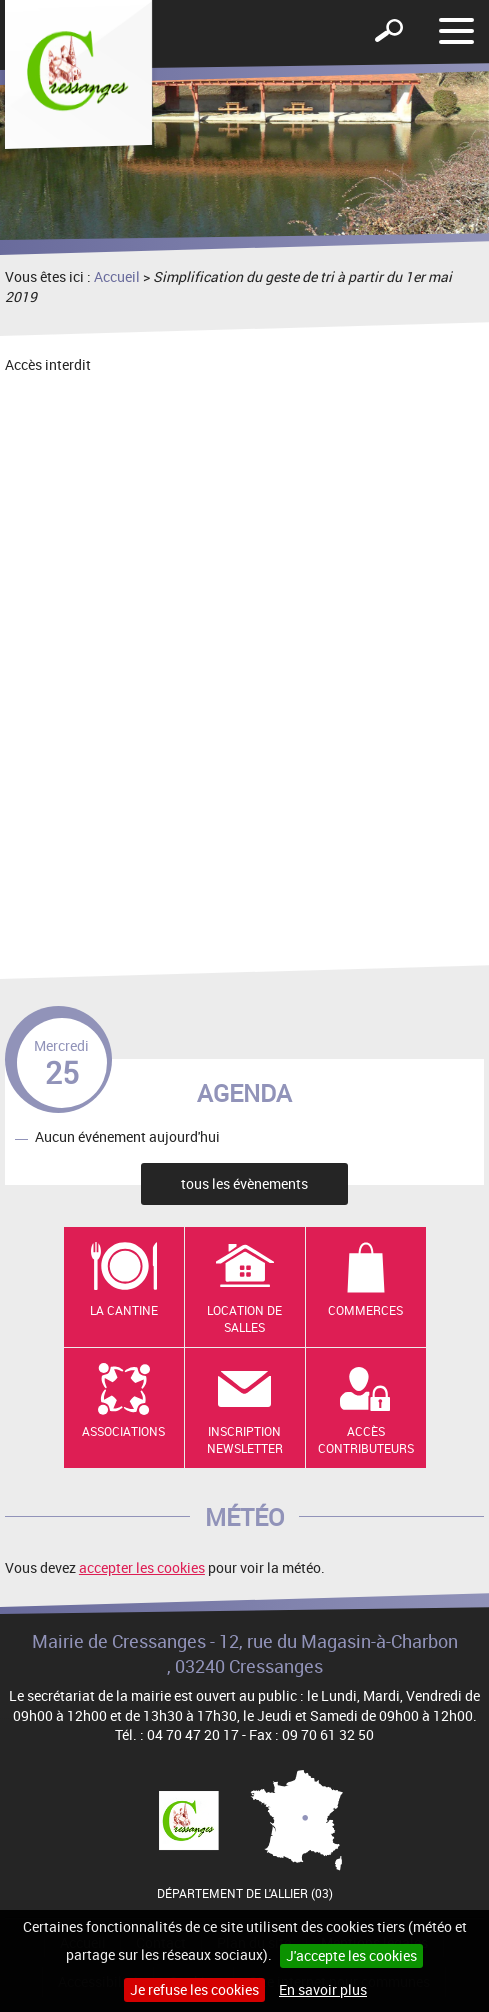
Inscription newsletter (245, 1439)
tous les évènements (244, 1183)
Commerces (365, 1310)
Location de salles (244, 1318)
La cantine (124, 1310)
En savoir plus (323, 1989)
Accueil (117, 276)
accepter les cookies (142, 1567)
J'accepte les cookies (351, 1955)
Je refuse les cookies (194, 1989)
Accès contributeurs (366, 1439)
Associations (123, 1431)
